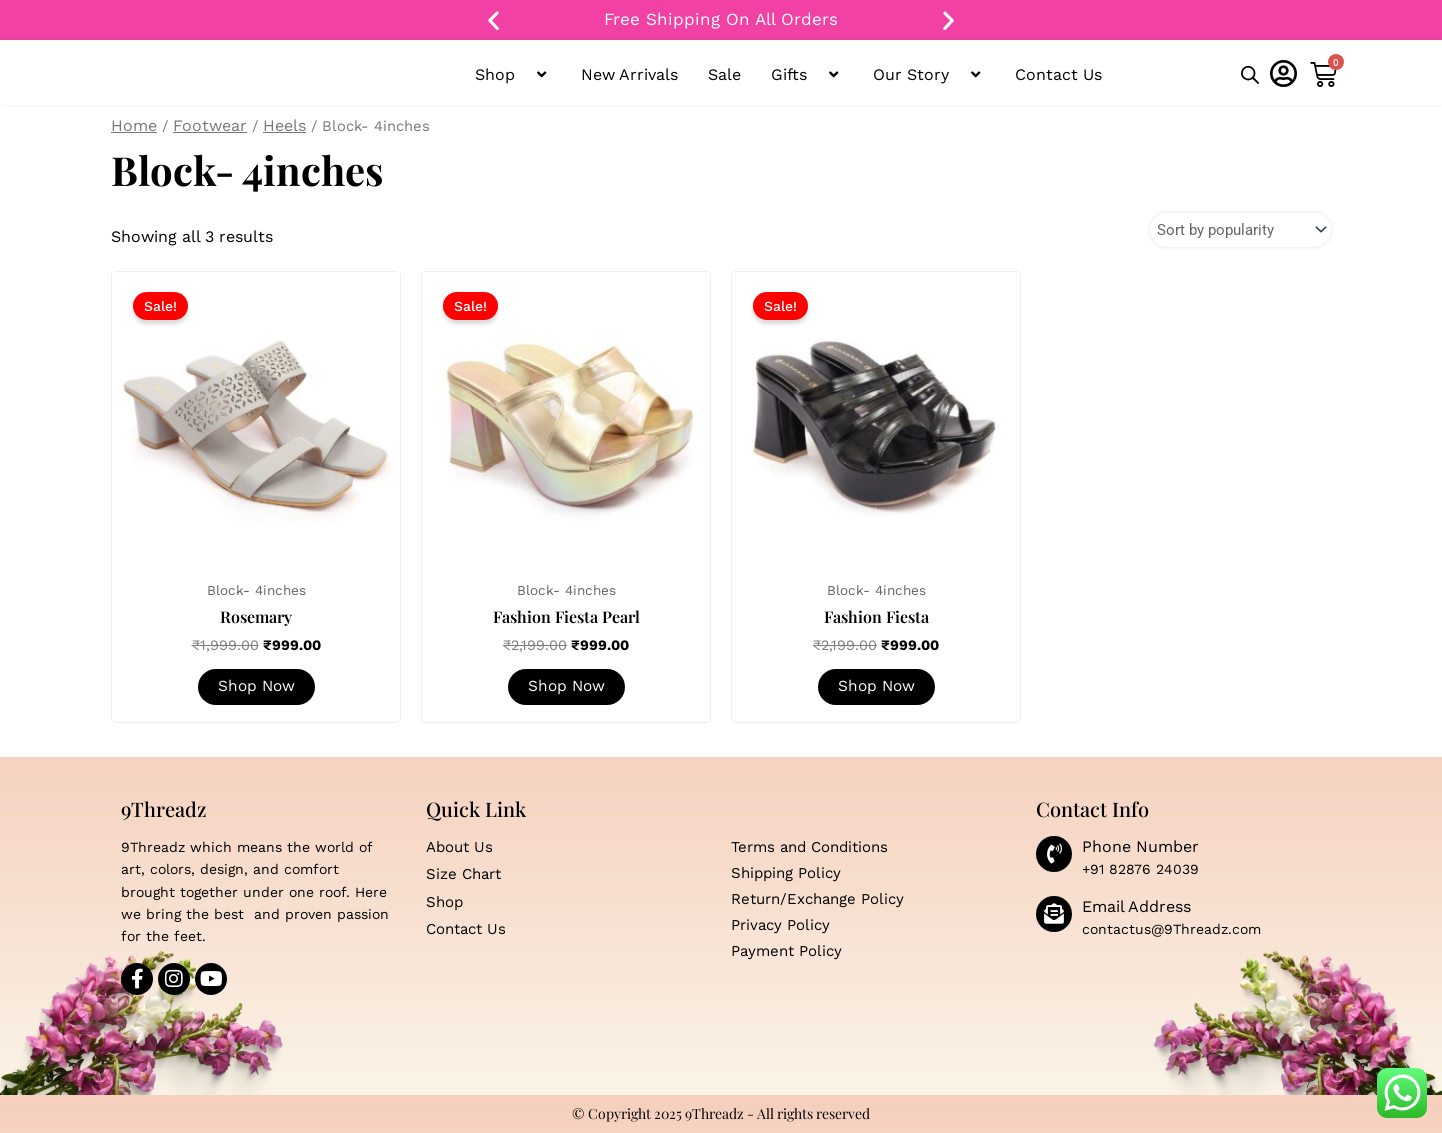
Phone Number (1140, 846)
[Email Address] (1054, 914)
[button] (493, 20)
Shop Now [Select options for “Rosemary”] (256, 688)
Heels (284, 125)
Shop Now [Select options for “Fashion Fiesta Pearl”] (566, 688)
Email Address (1136, 906)
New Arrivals (629, 74)
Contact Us (1058, 74)
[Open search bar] (1250, 76)
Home (134, 125)
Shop (513, 75)
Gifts (807, 75)
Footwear (210, 125)
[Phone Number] (1054, 854)
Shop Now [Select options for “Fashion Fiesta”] (876, 688)
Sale (724, 74)
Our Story (929, 75)
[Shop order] (1236, 230)
